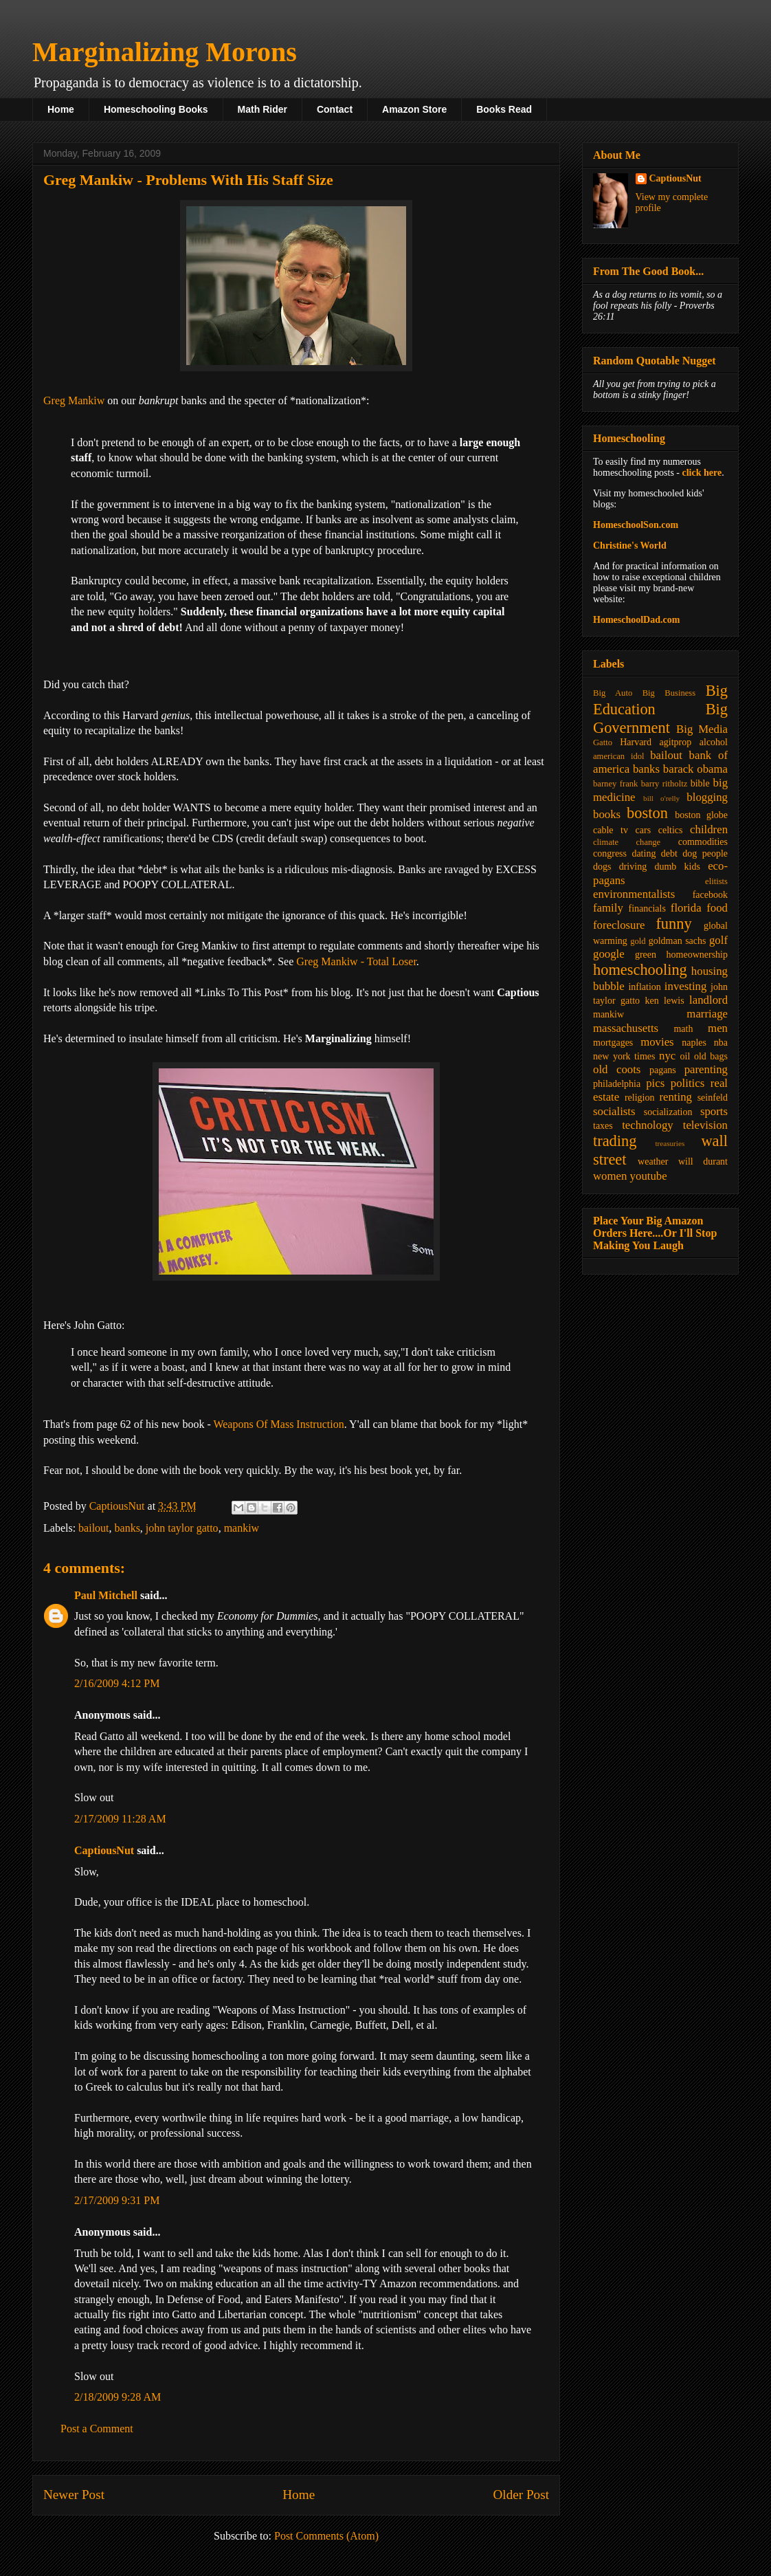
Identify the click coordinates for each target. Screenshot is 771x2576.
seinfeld (712, 1097)
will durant (703, 1161)
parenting (706, 1069)
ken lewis (664, 1000)
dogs (602, 866)
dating (644, 853)
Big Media (702, 729)
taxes (603, 1126)
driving (633, 866)
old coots (616, 1069)
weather (653, 1161)
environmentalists (634, 894)
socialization (668, 1112)
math (683, 1029)
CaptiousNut (104, 1850)
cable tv (610, 830)
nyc (667, 1055)
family (608, 907)
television (705, 1125)
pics (655, 1083)
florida (686, 907)
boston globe (701, 815)
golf (718, 940)
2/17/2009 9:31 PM (116, 2200)
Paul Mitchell (105, 1595)
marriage (707, 1013)
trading (614, 1140)
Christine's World (630, 545)
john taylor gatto (182, 1528)
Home (60, 109)
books (607, 814)
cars (643, 830)
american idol (618, 756)
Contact (335, 109)
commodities (703, 842)
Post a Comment (96, 2428)
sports (714, 1111)
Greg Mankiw (73, 400)
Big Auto (612, 693)
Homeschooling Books (156, 109)
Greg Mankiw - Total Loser (356, 961)
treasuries (669, 1143)
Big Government (660, 718)
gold (637, 941)
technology (647, 1125)
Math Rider (262, 109)
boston (647, 813)
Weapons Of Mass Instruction (278, 1424)
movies (656, 1041)
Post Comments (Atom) (326, 2536)
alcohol (714, 742)
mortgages (613, 1042)
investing (685, 986)
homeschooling (640, 969)
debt (669, 853)
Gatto (602, 742)
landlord (708, 999)
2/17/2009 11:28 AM (120, 1819)
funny (673, 923)
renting (675, 1096)
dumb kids (677, 866)
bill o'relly (661, 798)
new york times (624, 1056)
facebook (710, 895)
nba (721, 1042)
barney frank (615, 784)
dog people (705, 853)
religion (640, 1097)
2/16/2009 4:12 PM (116, 1683)
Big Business (668, 693)
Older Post (521, 2494)
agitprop (676, 742)
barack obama (695, 768)
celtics (670, 830)
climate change (626, 842)
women (610, 1175)
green (645, 954)
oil (685, 1056)
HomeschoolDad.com (636, 620)
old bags (711, 1056)
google (609, 953)
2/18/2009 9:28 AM (117, 2397)
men (718, 1028)
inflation (644, 987)
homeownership (697, 954)
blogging (707, 797)
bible (700, 783)
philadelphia (616, 1084)
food (717, 907)
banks (127, 1528)
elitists (716, 881)
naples (694, 1042)
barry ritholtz (664, 784)
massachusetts (625, 1028)
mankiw (242, 1528)
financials (646, 908)
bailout (93, 1528)
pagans (662, 1070)
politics (687, 1083)
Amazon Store (414, 109)
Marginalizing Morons (164, 51)
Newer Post (73, 2494)
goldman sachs (677, 941)
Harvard (635, 742)
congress (610, 853)
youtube (648, 1175)
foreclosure (619, 925)
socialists (614, 1111)
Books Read (504, 109)
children (709, 829)
